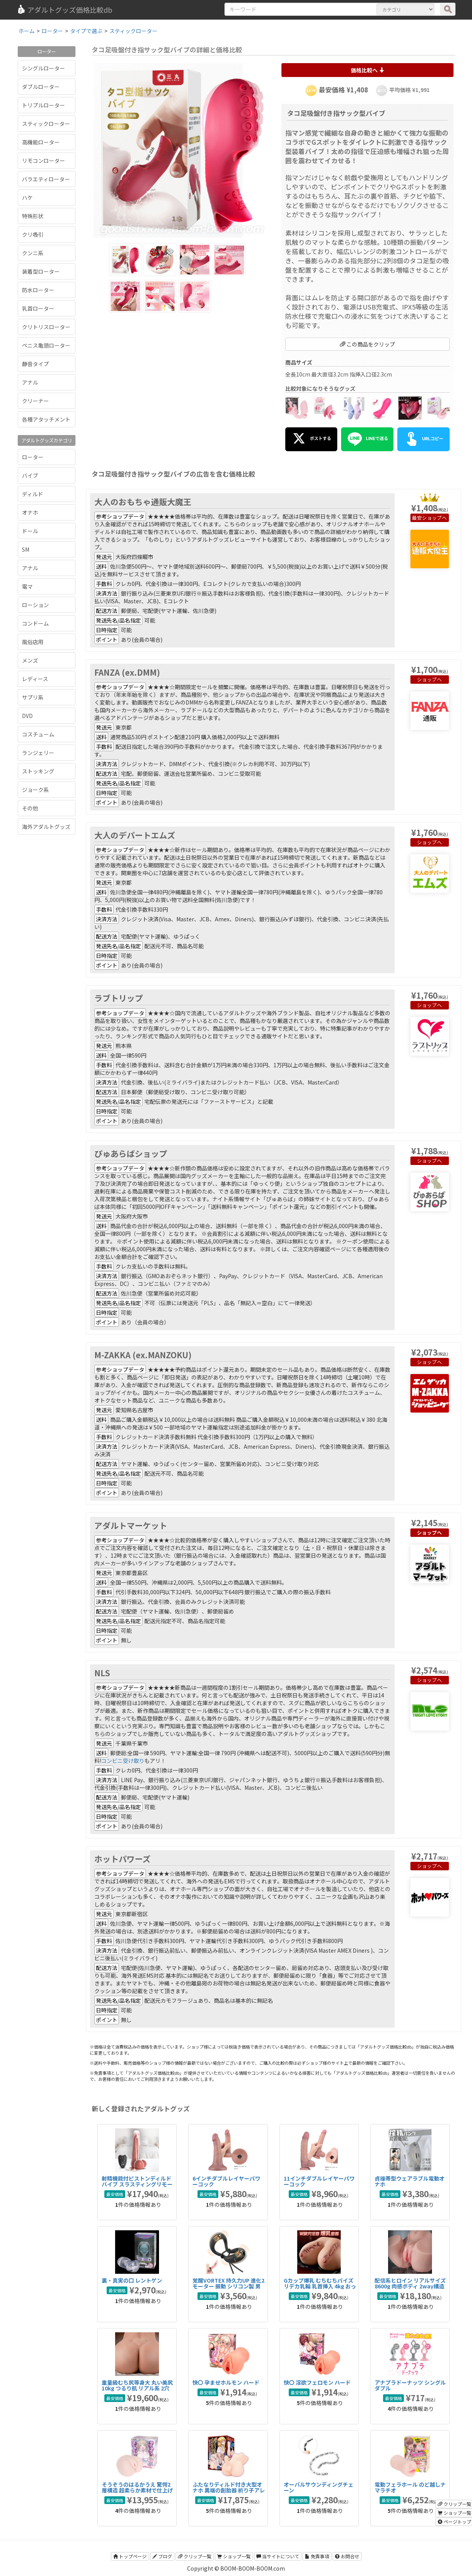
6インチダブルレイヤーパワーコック (226, 2181)
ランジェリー (38, 753)
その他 (30, 808)
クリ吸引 (33, 234)
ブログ (162, 2556)
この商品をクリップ (367, 344)
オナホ (30, 512)
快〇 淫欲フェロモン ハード (317, 2382)
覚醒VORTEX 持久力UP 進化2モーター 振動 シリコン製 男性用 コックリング (228, 2286)
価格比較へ (367, 70)
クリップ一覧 (194, 2556)
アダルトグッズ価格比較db (64, 10)
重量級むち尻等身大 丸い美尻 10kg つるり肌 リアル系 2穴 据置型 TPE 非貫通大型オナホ (138, 2388)
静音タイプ (35, 364)
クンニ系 (33, 253)
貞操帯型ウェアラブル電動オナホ (410, 2181)
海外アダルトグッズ (46, 826)
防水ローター (38, 290)
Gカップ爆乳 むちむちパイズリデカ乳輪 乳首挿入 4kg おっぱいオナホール (320, 2286)
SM (25, 549)
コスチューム (38, 734)
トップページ (130, 2556)
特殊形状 (33, 216)
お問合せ (347, 2556)
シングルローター (43, 68)
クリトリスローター (46, 327)
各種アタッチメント (46, 419)
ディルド (32, 494)
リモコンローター (43, 160)
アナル (30, 382)
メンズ (30, 660)
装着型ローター (41, 271)
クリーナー (35, 401)
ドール (30, 531)
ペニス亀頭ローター (46, 345)
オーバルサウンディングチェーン (318, 2487)
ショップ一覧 (234, 2556)
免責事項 (317, 2556)
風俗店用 (33, 642)
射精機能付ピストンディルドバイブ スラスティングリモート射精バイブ (137, 2184)
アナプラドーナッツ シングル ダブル (410, 2385)
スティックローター (46, 123)
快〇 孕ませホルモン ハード (225, 2382)
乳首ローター (38, 308)
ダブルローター (41, 86)
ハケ (27, 197)
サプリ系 (33, 697)
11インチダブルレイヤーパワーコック (319, 2181)
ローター (33, 457)
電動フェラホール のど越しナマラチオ (410, 2487)
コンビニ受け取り (122, 1760)
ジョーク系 (35, 789)
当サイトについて (277, 2556)
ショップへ (434, 517)
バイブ (30, 475)
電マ (27, 586)
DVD (27, 716)
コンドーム (35, 623)
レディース (35, 679)
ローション (35, 605)
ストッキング (38, 771)
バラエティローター (46, 179)
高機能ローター (41, 142)
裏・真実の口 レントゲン (132, 2280)
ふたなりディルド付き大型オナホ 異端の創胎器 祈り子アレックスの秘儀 (228, 2490)
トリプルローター (43, 105)
